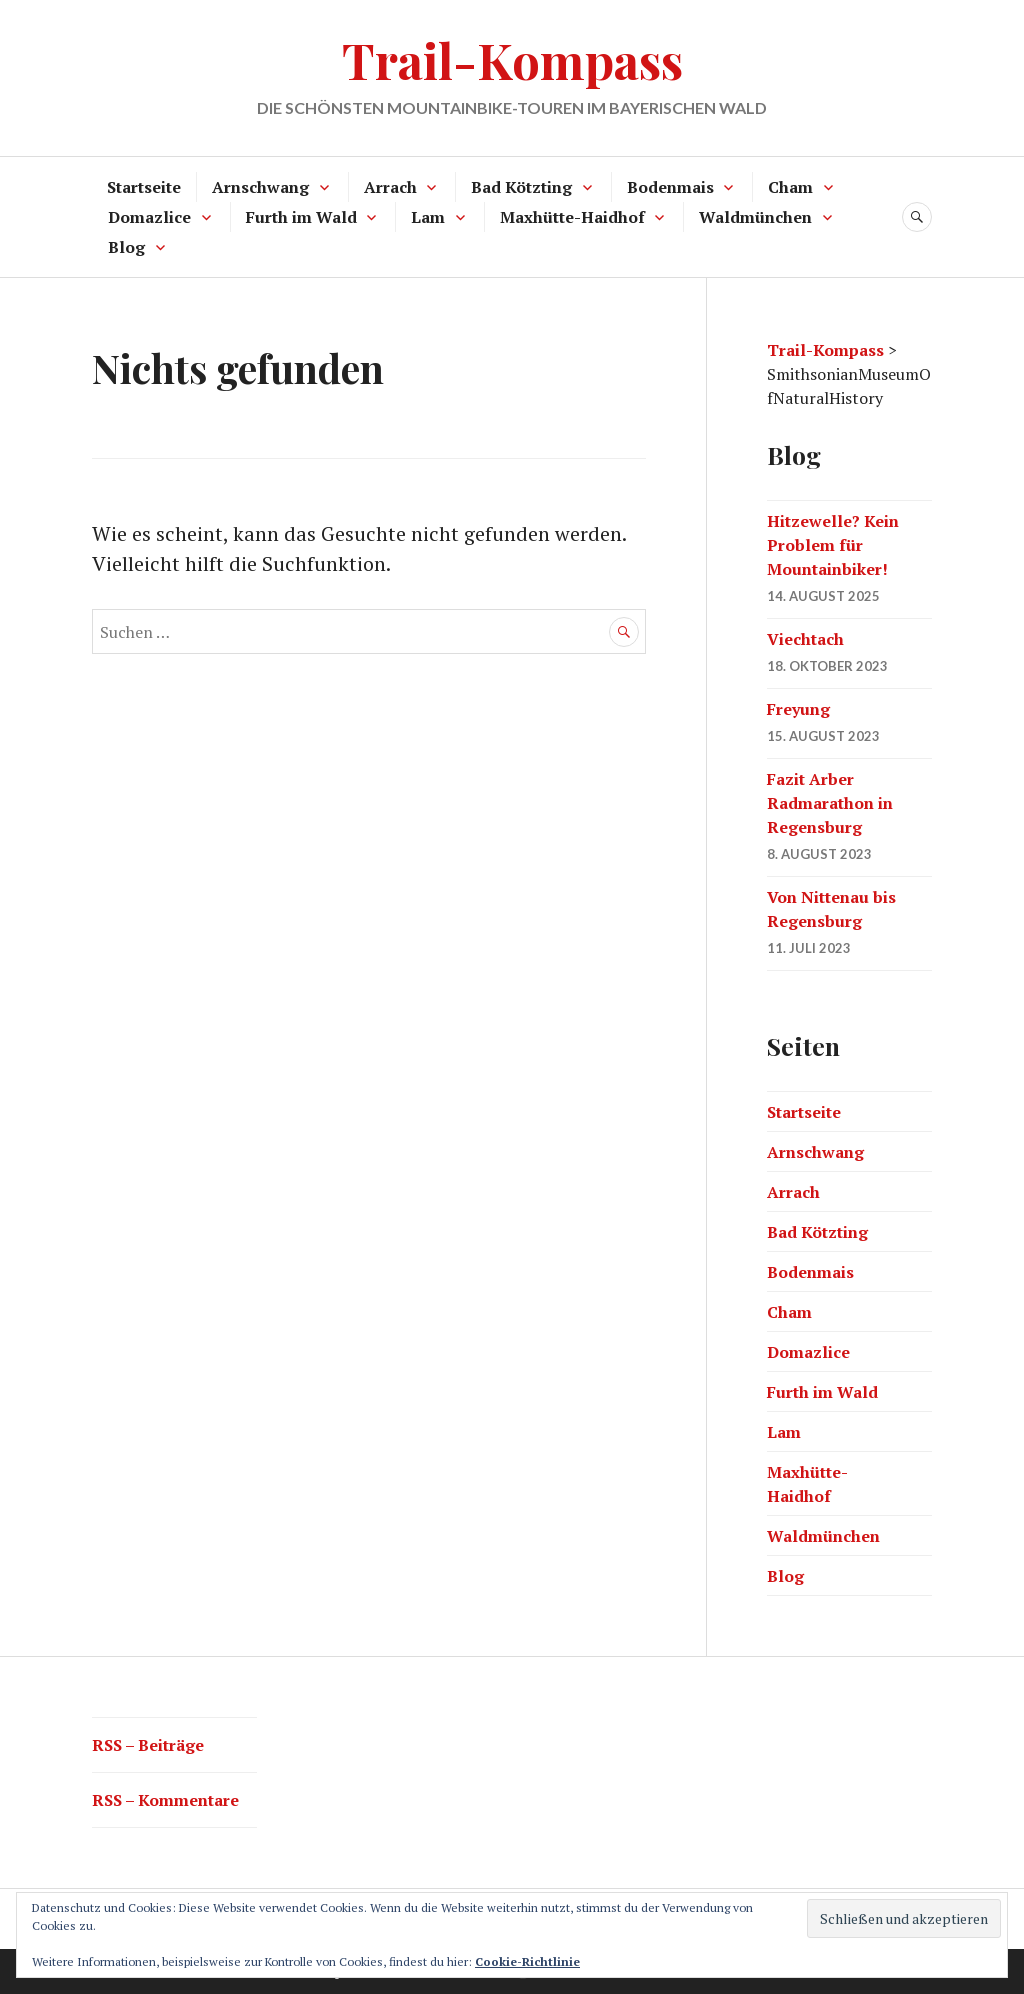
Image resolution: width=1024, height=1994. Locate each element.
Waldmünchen (755, 217)
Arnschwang (260, 187)
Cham (790, 187)
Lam (428, 217)
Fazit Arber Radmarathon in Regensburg (830, 803)
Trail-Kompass (512, 59)
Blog (126, 247)
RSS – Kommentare (165, 1800)
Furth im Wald (301, 217)
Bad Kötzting (521, 187)
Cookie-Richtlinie (527, 1961)
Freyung (798, 709)
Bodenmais (670, 187)
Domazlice (149, 217)
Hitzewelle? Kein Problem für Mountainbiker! (833, 545)
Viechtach (805, 639)
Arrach (390, 187)
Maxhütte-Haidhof (572, 217)
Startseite (144, 187)
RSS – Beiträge (148, 1745)
